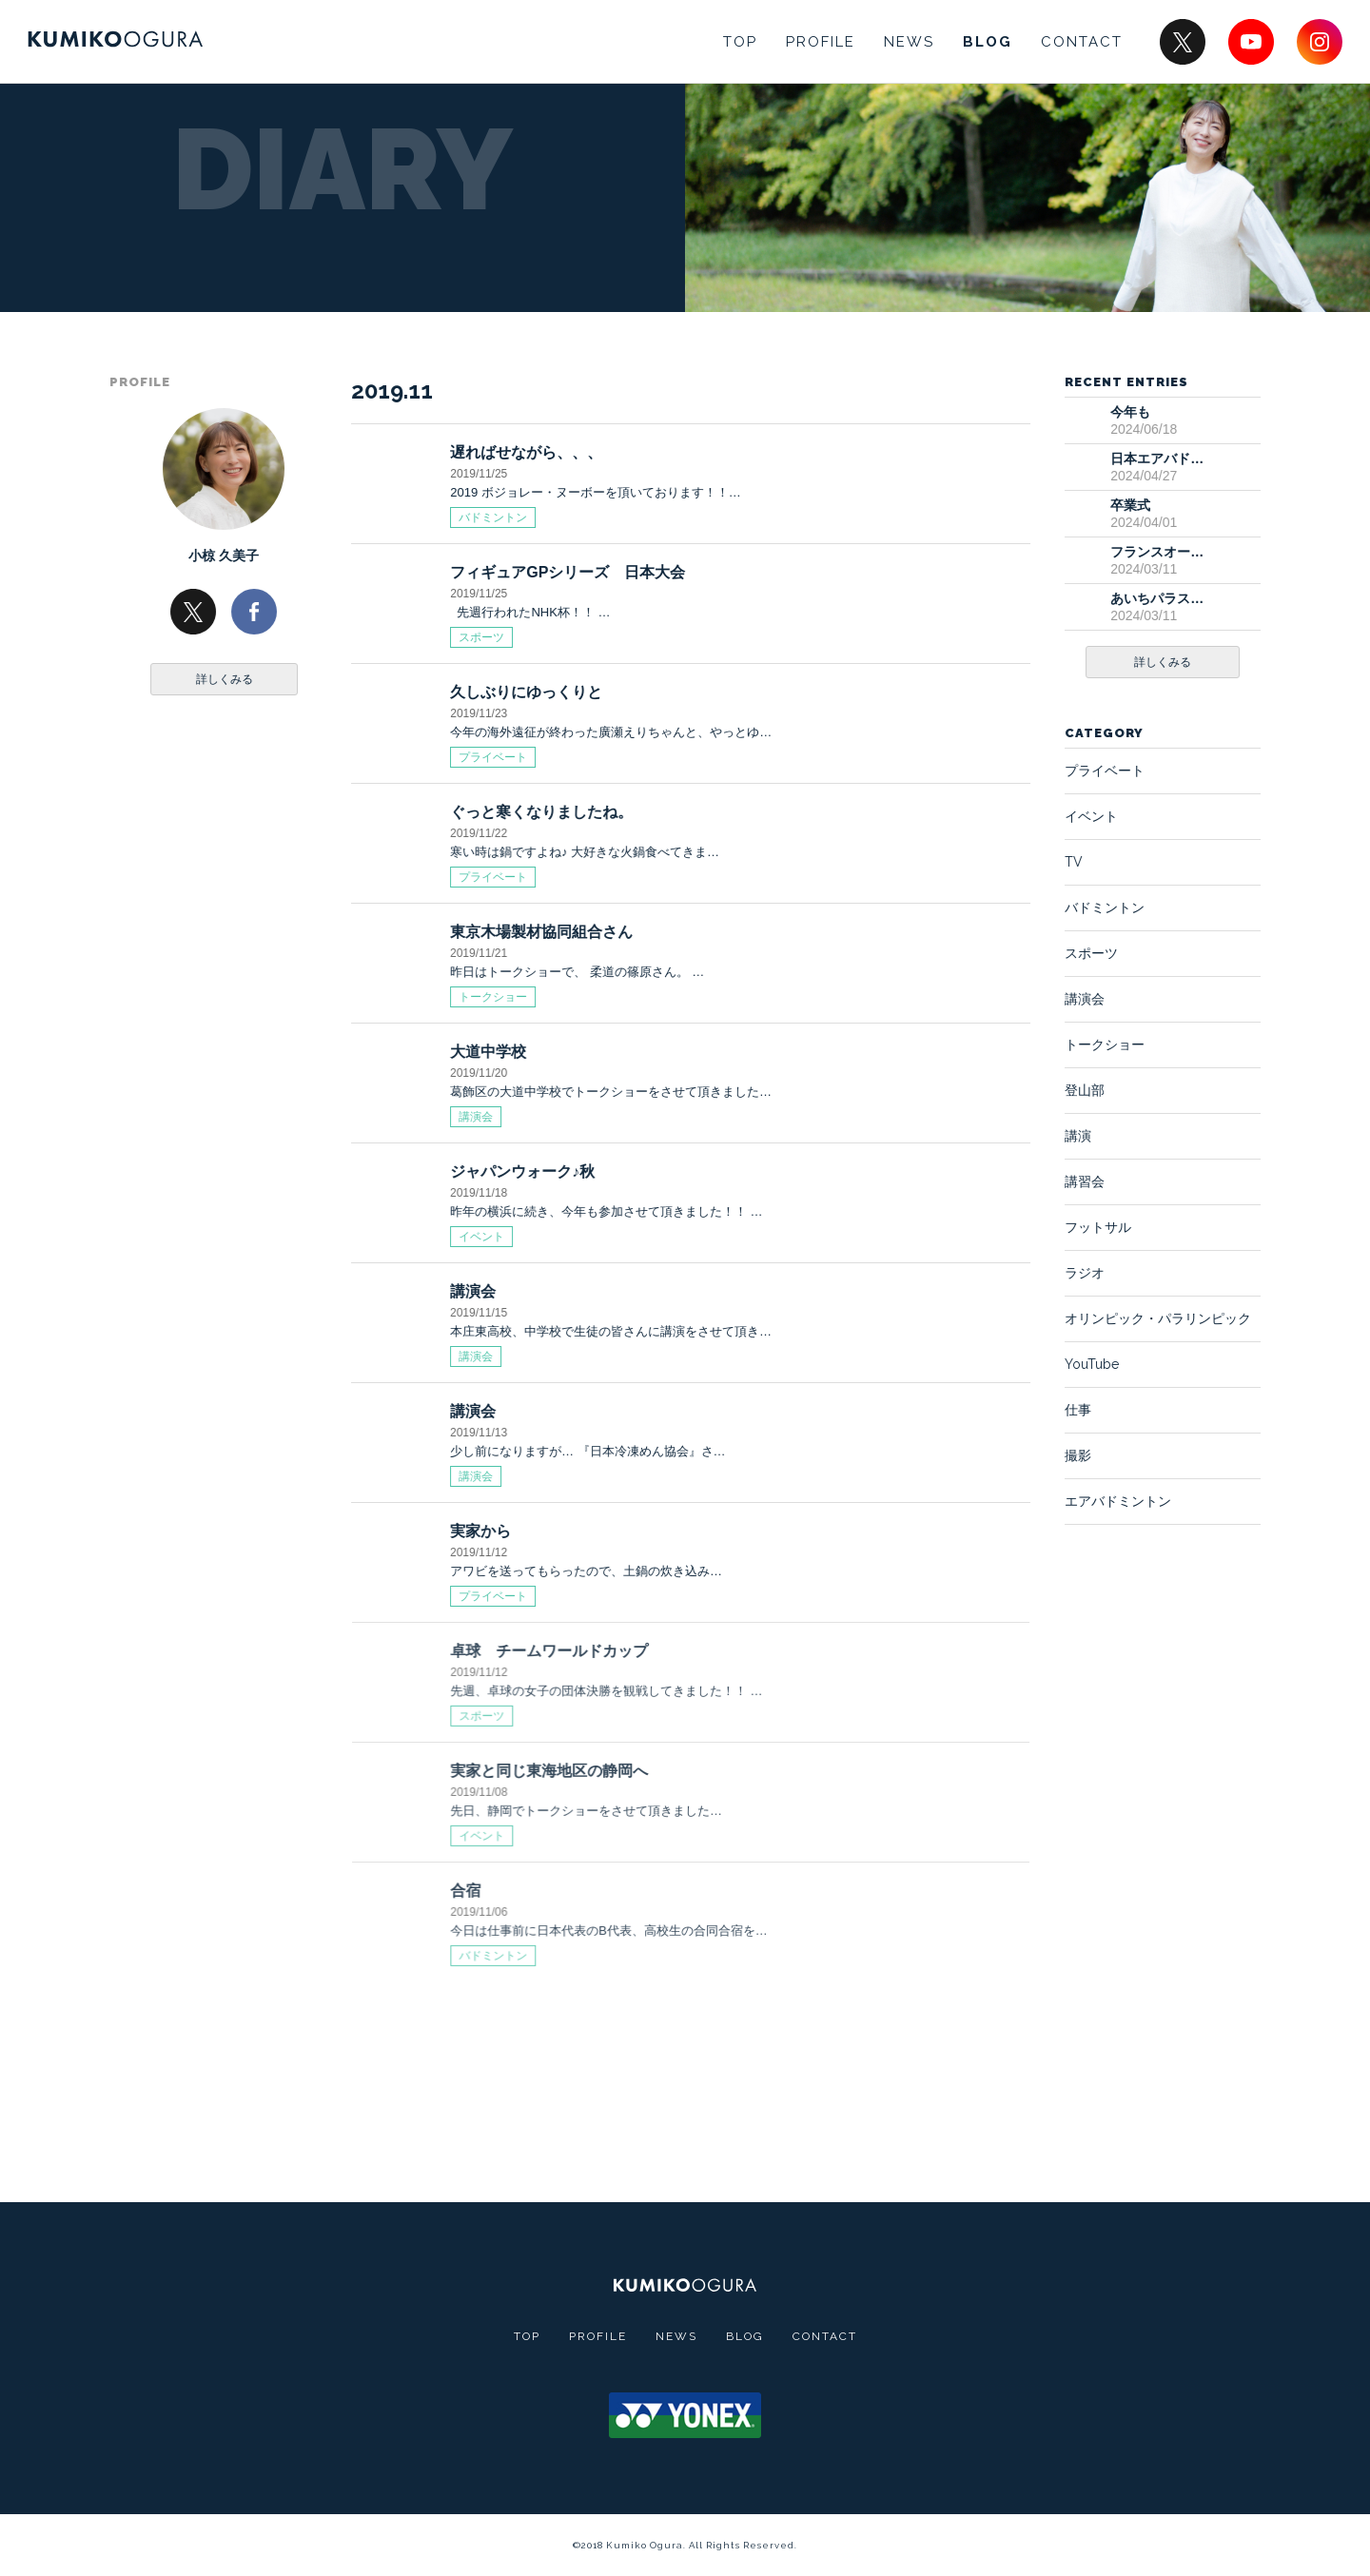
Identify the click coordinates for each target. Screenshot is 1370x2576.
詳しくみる (224, 679)
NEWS (909, 41)
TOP (740, 41)
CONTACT (1082, 41)
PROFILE (820, 41)
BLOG (987, 41)
